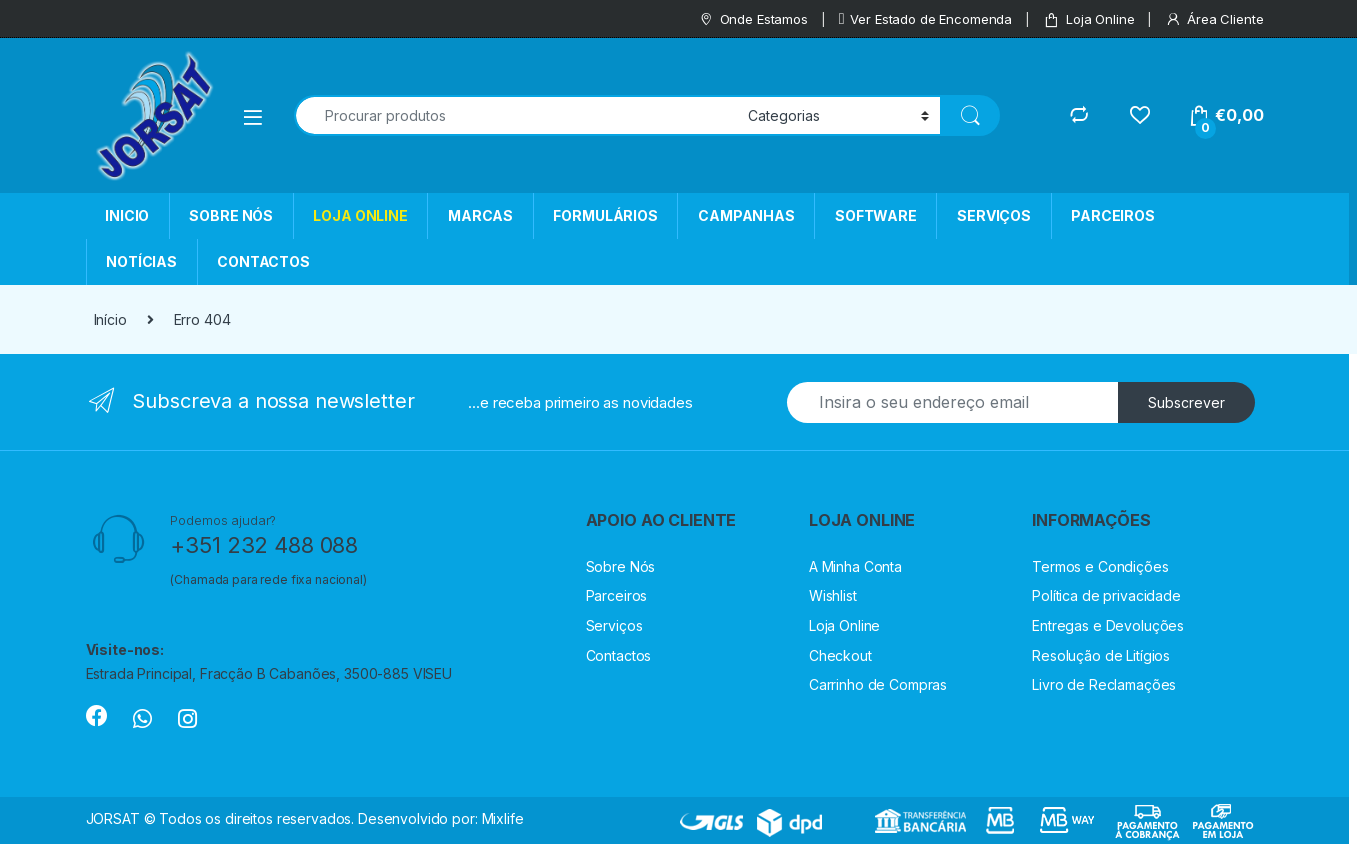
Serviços (614, 625)
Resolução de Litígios (1101, 655)
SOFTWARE (876, 215)
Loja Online (1088, 19)
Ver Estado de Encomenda (926, 19)
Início (110, 319)
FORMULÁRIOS (605, 215)
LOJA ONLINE (360, 215)
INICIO (127, 215)
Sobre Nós (621, 566)
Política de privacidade (1106, 595)
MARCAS (480, 215)
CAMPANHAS (746, 215)
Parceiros (617, 595)
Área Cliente (1214, 19)
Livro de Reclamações (1104, 684)
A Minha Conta (855, 566)
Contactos (619, 655)
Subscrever (1186, 402)
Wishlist (833, 595)
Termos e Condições (1100, 566)
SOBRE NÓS (231, 215)
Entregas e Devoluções (1108, 625)
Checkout (840, 655)
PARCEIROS (1113, 215)
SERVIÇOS (994, 215)
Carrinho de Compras (878, 684)
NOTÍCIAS (141, 261)
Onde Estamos (753, 19)
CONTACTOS (263, 261)
